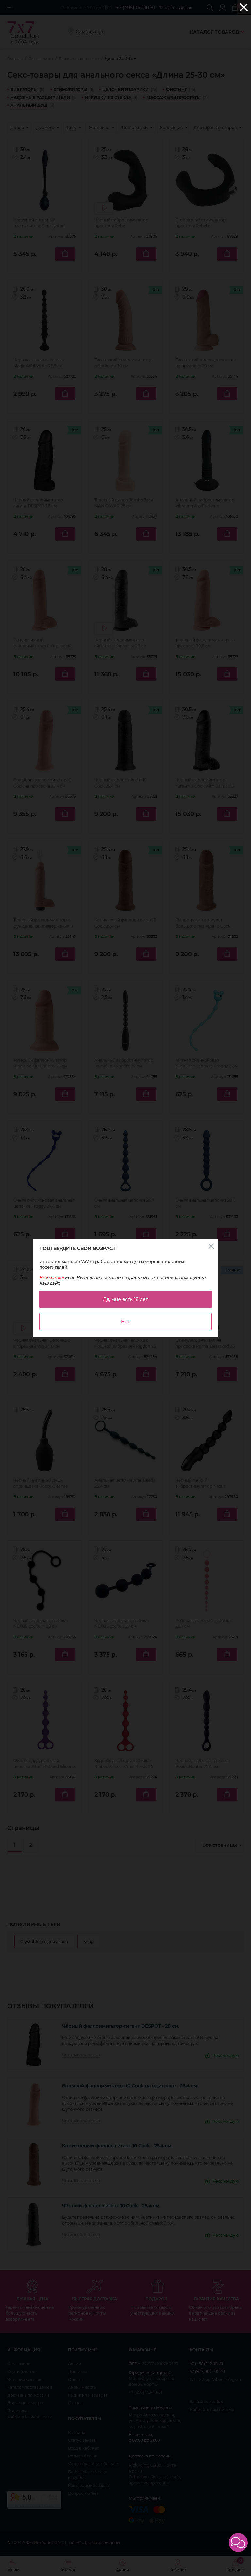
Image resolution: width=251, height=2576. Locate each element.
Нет (125, 1322)
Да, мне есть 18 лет (125, 1299)
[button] (238, 2542)
